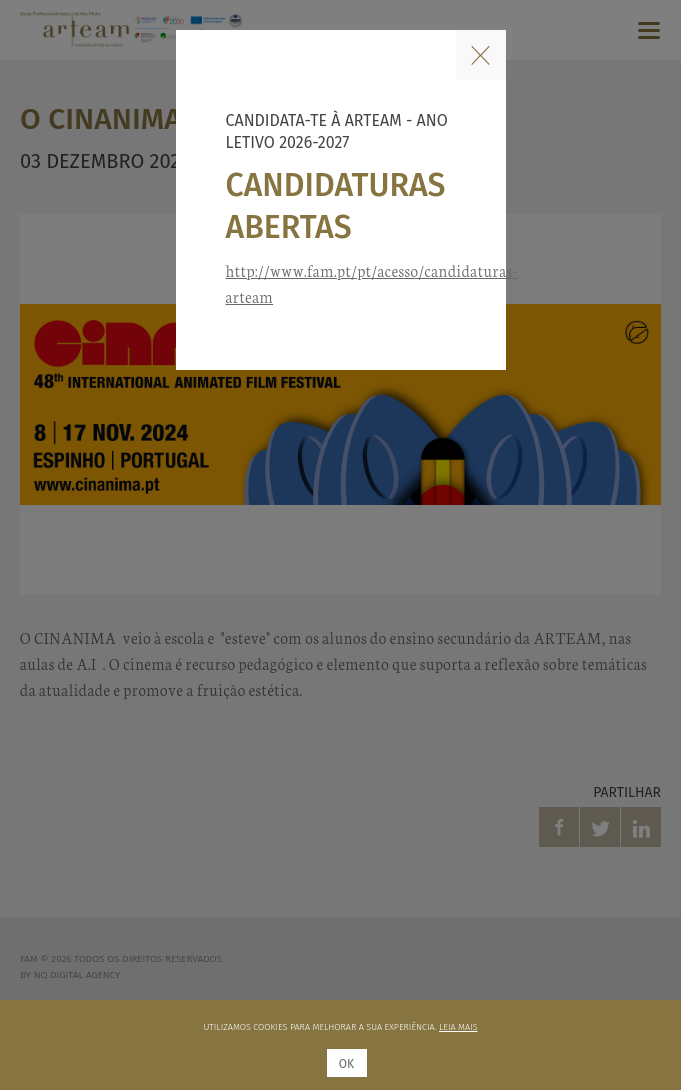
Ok (346, 1064)
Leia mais (458, 1027)
